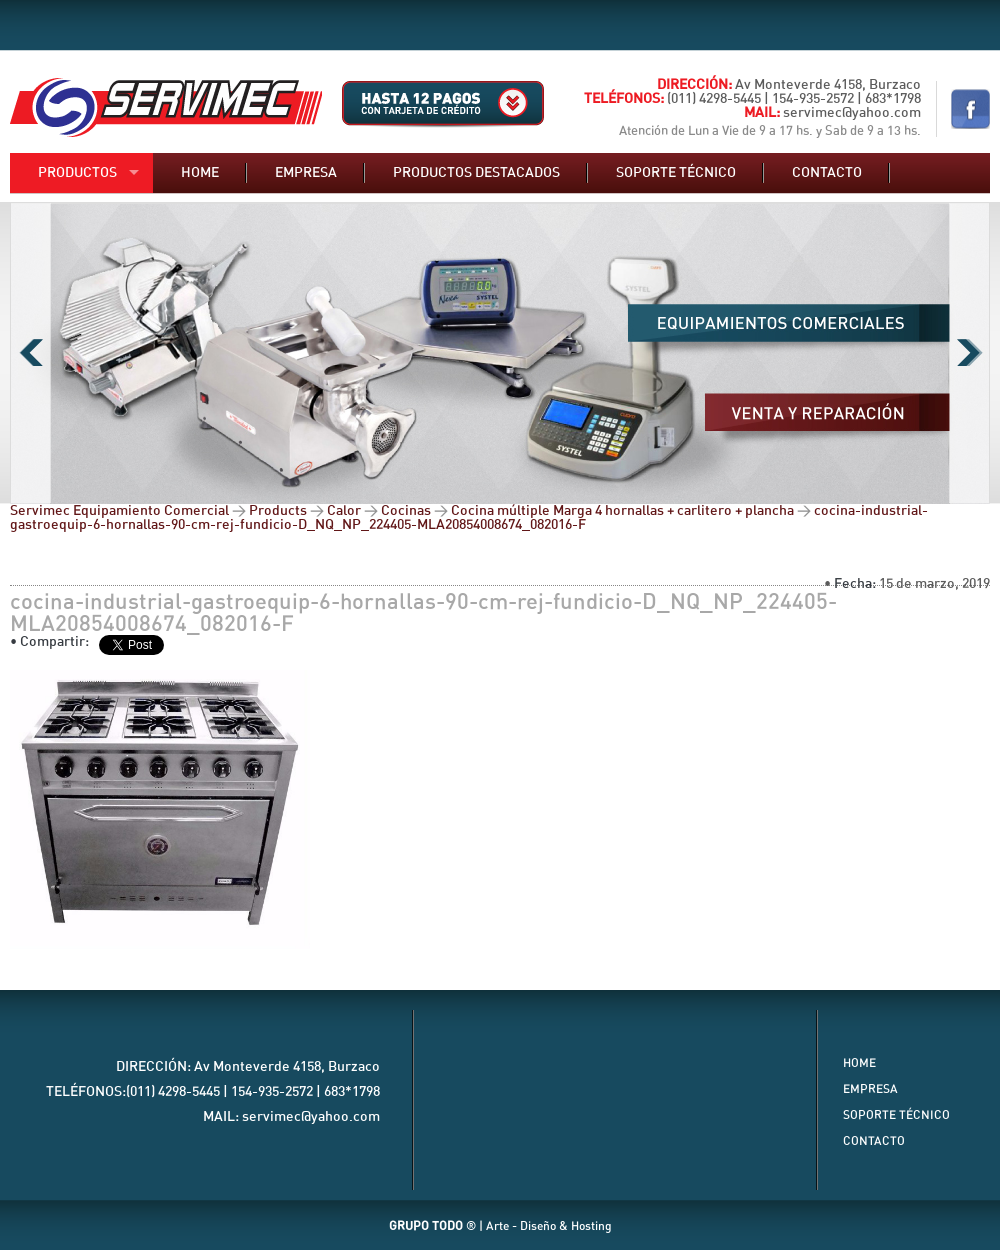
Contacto (827, 173)
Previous (30, 353)
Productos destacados (476, 173)
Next (969, 353)
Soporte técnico (676, 173)
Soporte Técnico (896, 1115)
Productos (77, 173)
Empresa (306, 173)
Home (200, 173)
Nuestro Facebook (970, 109)
